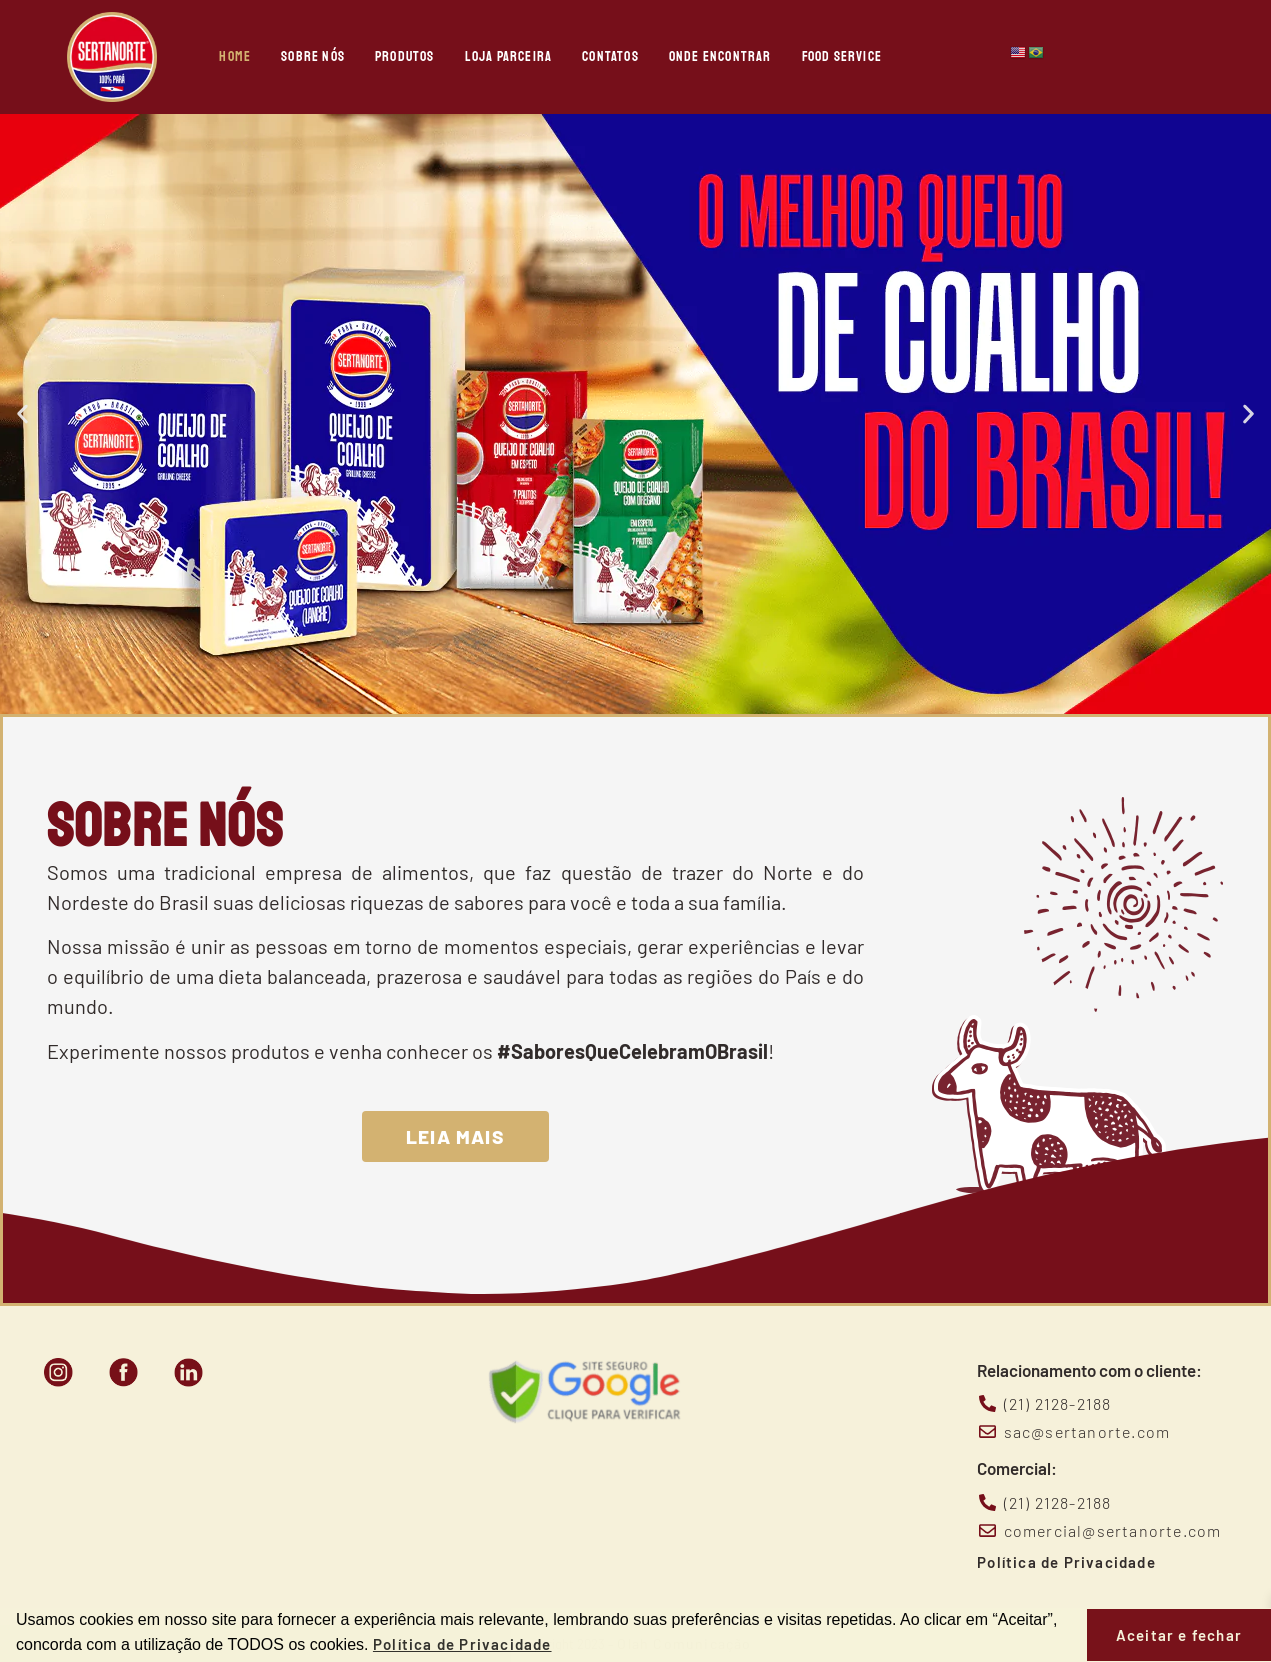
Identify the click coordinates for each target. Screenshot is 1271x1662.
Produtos (405, 56)
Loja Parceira (509, 56)
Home (235, 56)
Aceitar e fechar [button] (1179, 1635)
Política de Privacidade (1066, 1562)
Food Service (842, 56)
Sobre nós (313, 56)
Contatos (610, 56)
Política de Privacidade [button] (462, 1644)
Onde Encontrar (720, 56)
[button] (22, 414)
